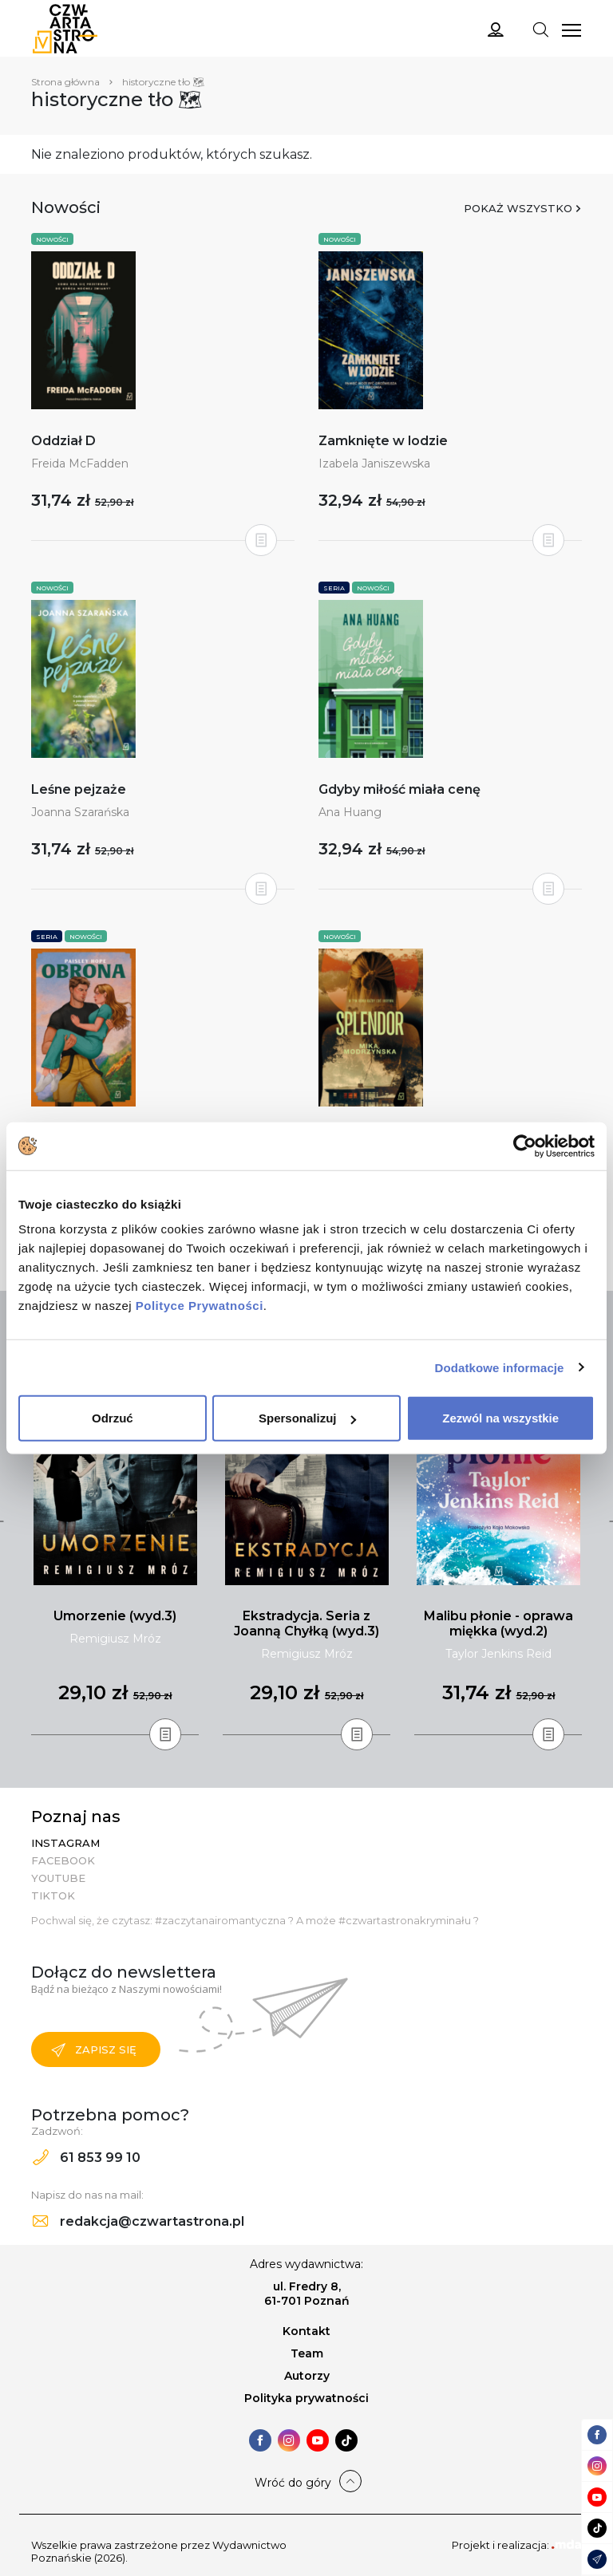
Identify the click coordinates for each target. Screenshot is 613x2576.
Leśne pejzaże (78, 789)
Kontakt (306, 2331)
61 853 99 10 (86, 2157)
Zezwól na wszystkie (500, 1418)
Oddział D (63, 440)
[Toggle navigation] (540, 29)
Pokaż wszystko (518, 208)
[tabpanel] (115, 1537)
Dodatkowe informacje (499, 1367)
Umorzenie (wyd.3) (114, 1615)
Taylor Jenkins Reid (498, 1654)
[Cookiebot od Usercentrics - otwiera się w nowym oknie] (525, 1146)
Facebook (63, 1860)
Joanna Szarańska (80, 812)
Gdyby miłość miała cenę (399, 789)
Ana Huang (350, 812)
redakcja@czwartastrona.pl (138, 2221)
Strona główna (65, 82)
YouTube (58, 1878)
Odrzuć (112, 1418)
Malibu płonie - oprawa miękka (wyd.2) (498, 1623)
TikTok (53, 1895)
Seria (334, 588)
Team (307, 2353)
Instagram (65, 1842)
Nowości (52, 239)
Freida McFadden (80, 463)
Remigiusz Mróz (115, 1638)
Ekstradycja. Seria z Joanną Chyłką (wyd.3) (306, 1623)
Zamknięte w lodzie (383, 440)
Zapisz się (93, 2050)
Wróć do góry (293, 2482)
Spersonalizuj (307, 1418)
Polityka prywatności (306, 2398)
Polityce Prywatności (199, 1305)
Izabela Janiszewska (374, 463)
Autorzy (307, 2376)
